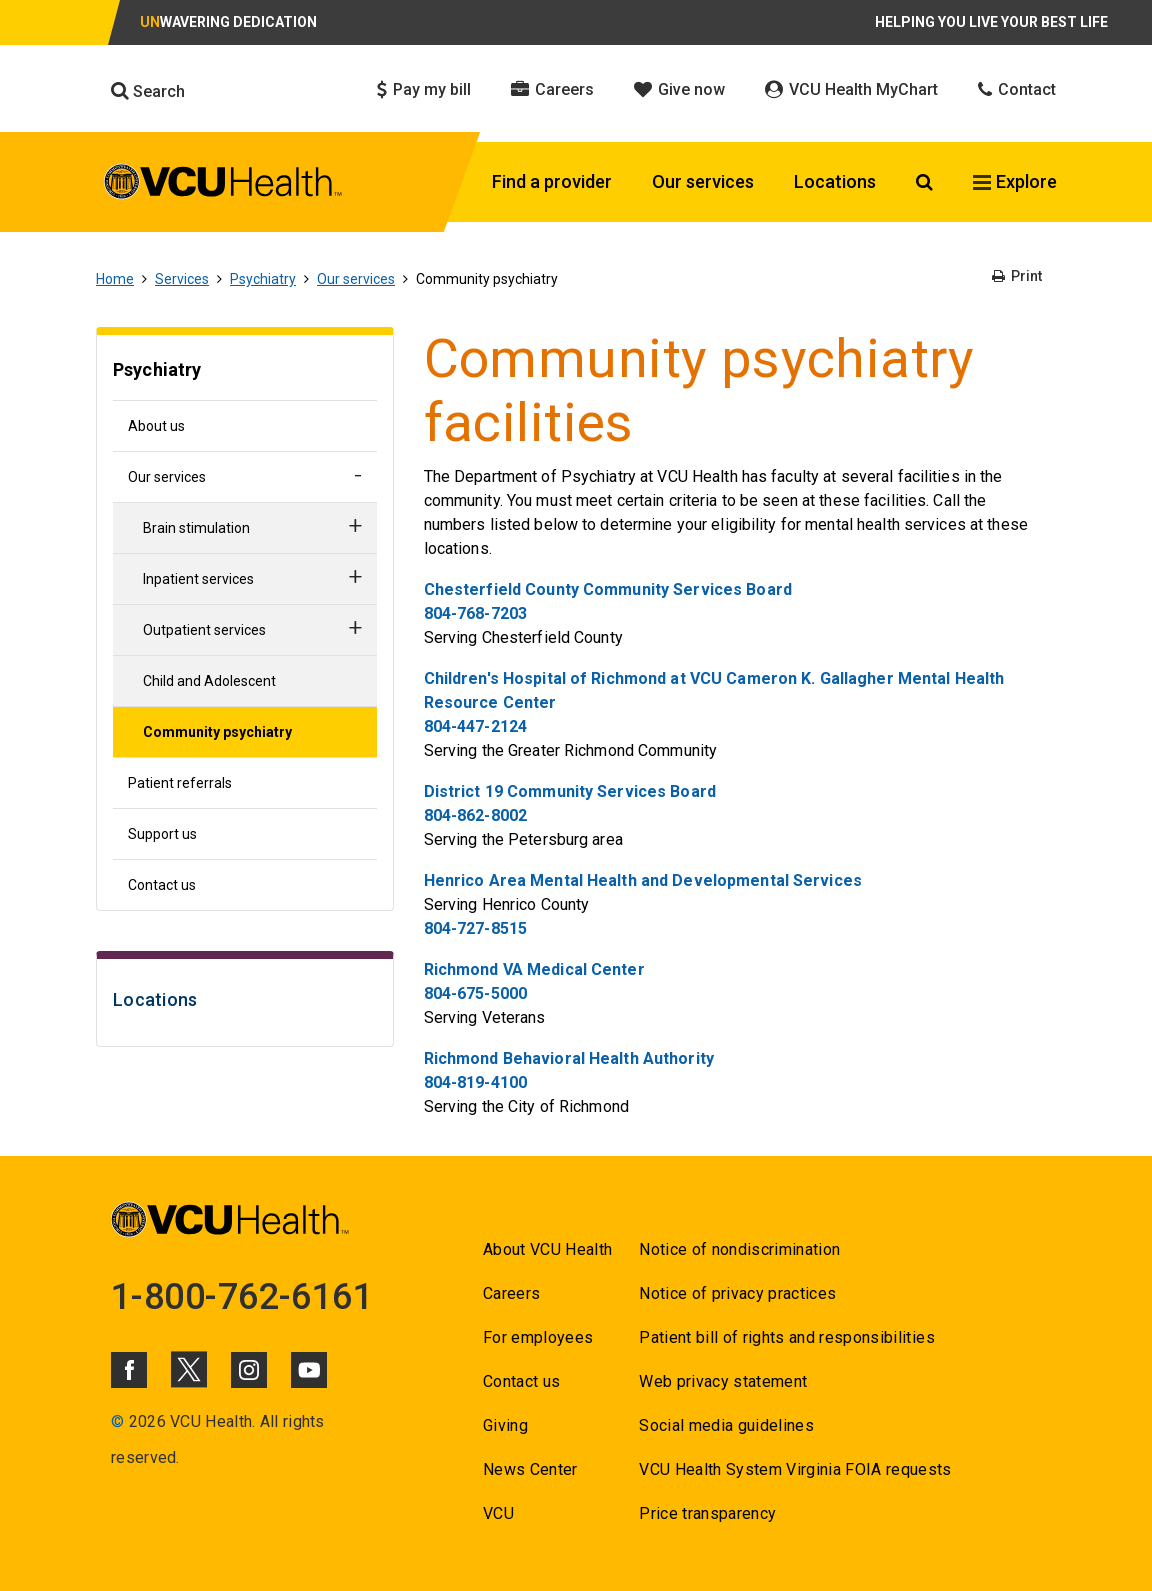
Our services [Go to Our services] (356, 279)
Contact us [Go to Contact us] (162, 885)
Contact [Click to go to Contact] (1017, 89)
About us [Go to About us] (156, 426)
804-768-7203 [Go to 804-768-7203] (475, 613)
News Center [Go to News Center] (530, 1469)
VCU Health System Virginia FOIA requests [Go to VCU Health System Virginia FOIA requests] (795, 1469)
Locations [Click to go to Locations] (835, 181)
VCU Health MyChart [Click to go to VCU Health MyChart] (851, 89)
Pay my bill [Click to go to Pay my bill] (424, 89)
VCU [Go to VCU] (498, 1513)
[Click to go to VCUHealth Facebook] (129, 1370)
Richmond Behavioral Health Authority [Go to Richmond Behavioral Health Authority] (569, 1058)
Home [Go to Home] (115, 279)
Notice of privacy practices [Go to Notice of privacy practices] (737, 1293)
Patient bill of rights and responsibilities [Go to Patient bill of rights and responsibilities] (787, 1337)
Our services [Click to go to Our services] (703, 181)
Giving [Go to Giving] (505, 1425)
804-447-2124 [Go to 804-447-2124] (475, 726)
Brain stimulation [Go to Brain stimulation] (196, 528)
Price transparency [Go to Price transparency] (707, 1513)
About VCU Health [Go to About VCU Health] (547, 1249)
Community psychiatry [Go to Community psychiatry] (217, 732)
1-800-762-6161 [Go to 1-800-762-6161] (242, 1297)
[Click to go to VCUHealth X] (189, 1369)
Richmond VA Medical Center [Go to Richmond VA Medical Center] (534, 969)
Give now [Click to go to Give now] (679, 89)
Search (148, 91)
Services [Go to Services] (182, 279)
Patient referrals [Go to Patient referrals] (180, 783)
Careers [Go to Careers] (511, 1293)
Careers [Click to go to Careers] (552, 89)
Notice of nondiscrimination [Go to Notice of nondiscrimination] (739, 1249)
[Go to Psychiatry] (245, 372)
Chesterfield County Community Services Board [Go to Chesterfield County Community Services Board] (608, 589)
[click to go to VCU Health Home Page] (223, 185)
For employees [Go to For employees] (538, 1337)
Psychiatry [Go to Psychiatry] (263, 279)
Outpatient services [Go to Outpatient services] (204, 630)
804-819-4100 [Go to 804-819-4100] (475, 1082)
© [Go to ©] (117, 1421)
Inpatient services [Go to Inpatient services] (198, 579)
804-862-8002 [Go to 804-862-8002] (475, 815)
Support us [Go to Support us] (162, 834)
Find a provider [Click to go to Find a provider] (552, 181)
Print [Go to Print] (1017, 276)
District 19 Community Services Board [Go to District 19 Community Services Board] (570, 791)
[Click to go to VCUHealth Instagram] (249, 1370)
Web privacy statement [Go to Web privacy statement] (723, 1381)
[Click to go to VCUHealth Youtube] (309, 1370)
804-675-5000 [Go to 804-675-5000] (475, 993)
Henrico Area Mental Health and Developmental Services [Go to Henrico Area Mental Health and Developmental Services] (643, 880)
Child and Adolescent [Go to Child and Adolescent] (209, 681)
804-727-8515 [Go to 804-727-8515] (475, 928)
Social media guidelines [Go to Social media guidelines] (726, 1425)
